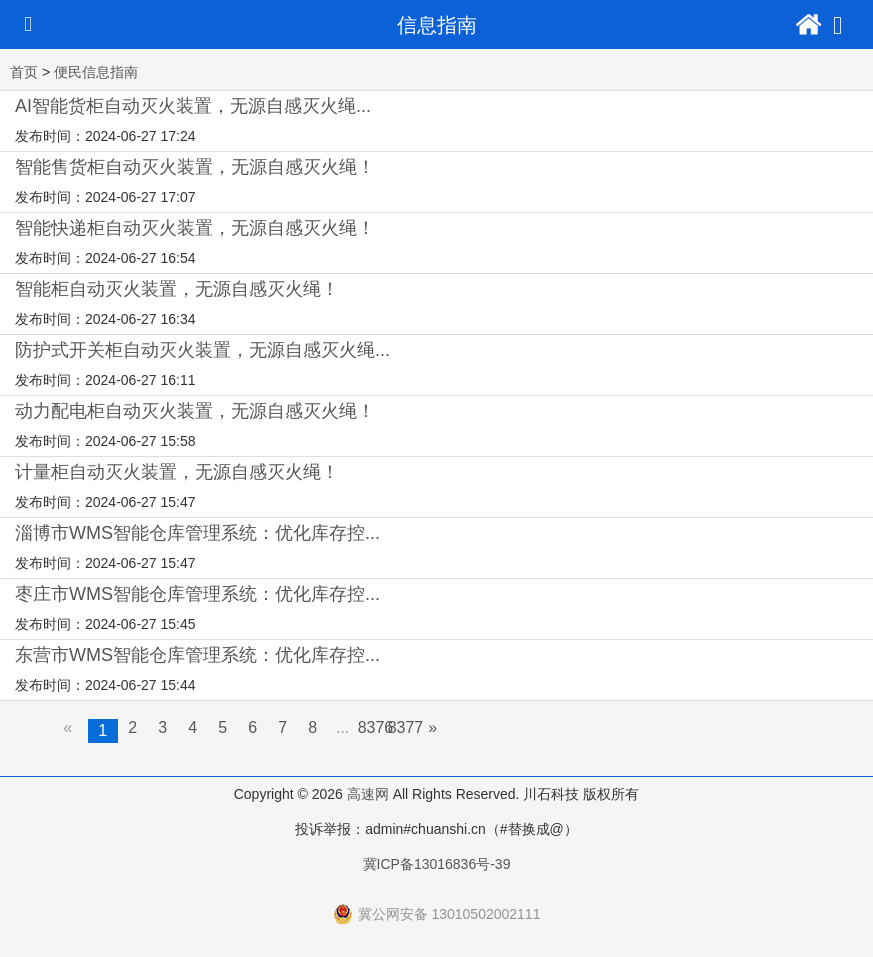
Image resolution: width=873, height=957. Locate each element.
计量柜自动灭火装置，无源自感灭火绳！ (177, 472)
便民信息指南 (96, 72)
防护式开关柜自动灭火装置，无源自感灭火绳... (202, 350)
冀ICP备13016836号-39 (437, 864)
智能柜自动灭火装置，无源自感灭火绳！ (177, 289)
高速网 (368, 794)
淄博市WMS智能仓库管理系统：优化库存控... (197, 533)
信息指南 (437, 25)
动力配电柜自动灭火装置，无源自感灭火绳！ (195, 411)
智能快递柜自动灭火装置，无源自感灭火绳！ (195, 228)
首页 (24, 72)
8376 (376, 727)
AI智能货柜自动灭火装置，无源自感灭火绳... (193, 106)
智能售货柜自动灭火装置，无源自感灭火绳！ (195, 167)
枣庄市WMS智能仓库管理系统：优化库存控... (197, 594)
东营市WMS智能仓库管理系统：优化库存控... (197, 655)
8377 (406, 727)
